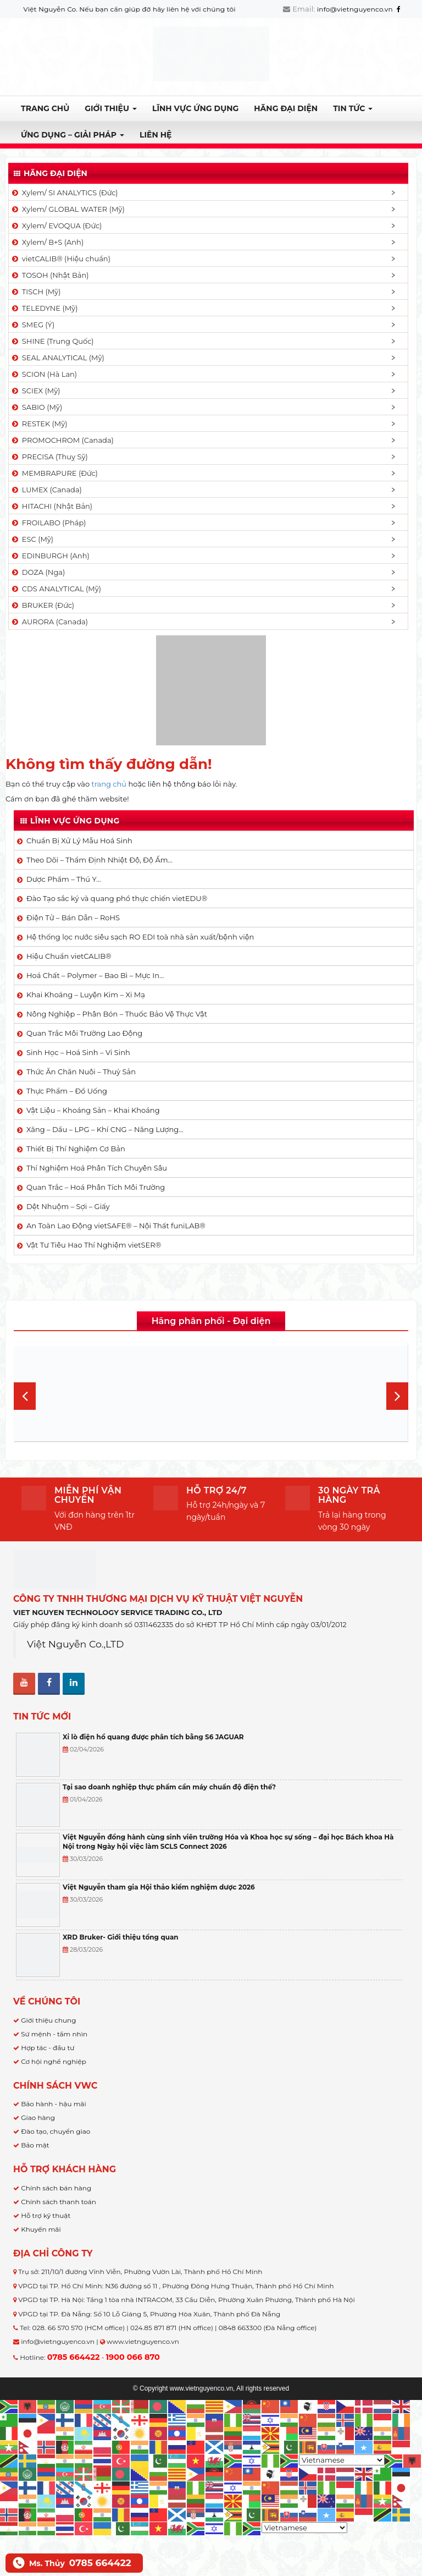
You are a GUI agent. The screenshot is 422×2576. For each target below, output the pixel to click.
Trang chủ (45, 108)
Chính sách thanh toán (58, 2202)
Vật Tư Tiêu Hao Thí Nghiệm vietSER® (93, 1244)
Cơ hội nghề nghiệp (53, 2061)
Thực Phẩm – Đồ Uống (66, 1090)
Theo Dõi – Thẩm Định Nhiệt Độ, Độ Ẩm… (99, 859)
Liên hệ (155, 135)
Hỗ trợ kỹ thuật (45, 2215)
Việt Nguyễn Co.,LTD (75, 1644)
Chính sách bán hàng (56, 2188)
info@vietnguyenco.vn (355, 9)
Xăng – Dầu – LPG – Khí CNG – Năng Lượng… (105, 1129)
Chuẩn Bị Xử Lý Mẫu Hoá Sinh (79, 840)
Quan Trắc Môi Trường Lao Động (84, 1033)
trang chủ (109, 783)
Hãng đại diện (286, 108)
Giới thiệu (111, 108)
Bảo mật (35, 2145)
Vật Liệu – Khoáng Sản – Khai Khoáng (93, 1110)
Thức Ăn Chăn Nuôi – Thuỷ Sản (81, 1071)
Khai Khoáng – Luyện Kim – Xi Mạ (85, 994)
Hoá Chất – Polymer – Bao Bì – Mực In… (95, 975)
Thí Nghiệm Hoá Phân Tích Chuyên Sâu (96, 1167)
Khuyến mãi (41, 2229)
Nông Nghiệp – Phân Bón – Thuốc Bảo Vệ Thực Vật (116, 1013)
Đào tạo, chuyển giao (55, 2131)
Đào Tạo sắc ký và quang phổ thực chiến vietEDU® (116, 898)
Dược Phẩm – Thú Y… (63, 879)
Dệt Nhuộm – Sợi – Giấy (68, 1206)
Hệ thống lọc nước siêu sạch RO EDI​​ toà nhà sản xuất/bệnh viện (140, 936)
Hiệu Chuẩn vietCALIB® (69, 956)
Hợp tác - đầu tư (47, 2048)
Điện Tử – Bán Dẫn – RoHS (73, 917)
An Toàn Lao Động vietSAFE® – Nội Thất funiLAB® (116, 1225)
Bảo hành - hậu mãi (53, 2104)
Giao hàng (38, 2117)
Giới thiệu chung (48, 2020)
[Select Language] (342, 2459)
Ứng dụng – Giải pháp (72, 135)
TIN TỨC (353, 108)
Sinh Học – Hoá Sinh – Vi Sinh (78, 1052)
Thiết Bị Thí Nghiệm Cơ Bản (75, 1148)
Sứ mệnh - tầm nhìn (54, 2034)
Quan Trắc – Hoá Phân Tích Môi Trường (95, 1187)
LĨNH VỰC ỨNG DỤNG (195, 108)
